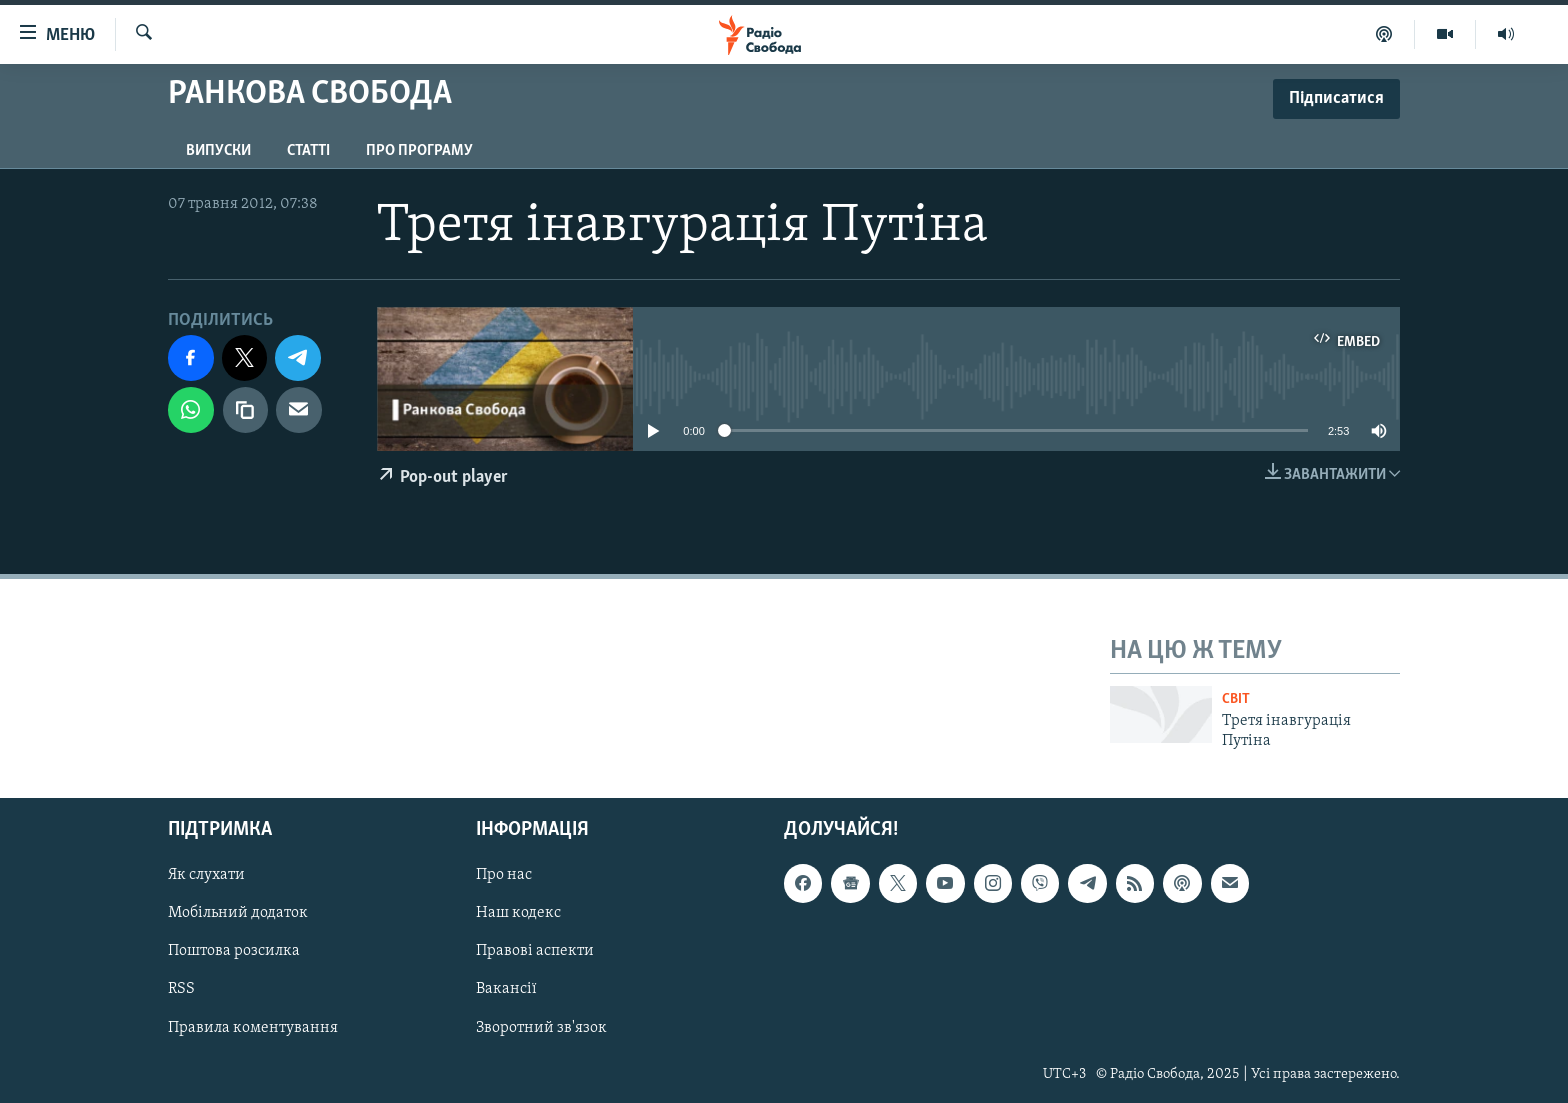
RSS (181, 989)
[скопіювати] (246, 410)
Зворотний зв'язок (541, 1027)
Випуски (218, 151)
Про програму (419, 151)
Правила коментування (253, 1027)
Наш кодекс (518, 913)
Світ (1236, 699)
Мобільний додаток (238, 913)
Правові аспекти (535, 951)
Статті (308, 151)
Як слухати (206, 875)
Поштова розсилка (234, 951)
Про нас (504, 875)
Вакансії (506, 989)
